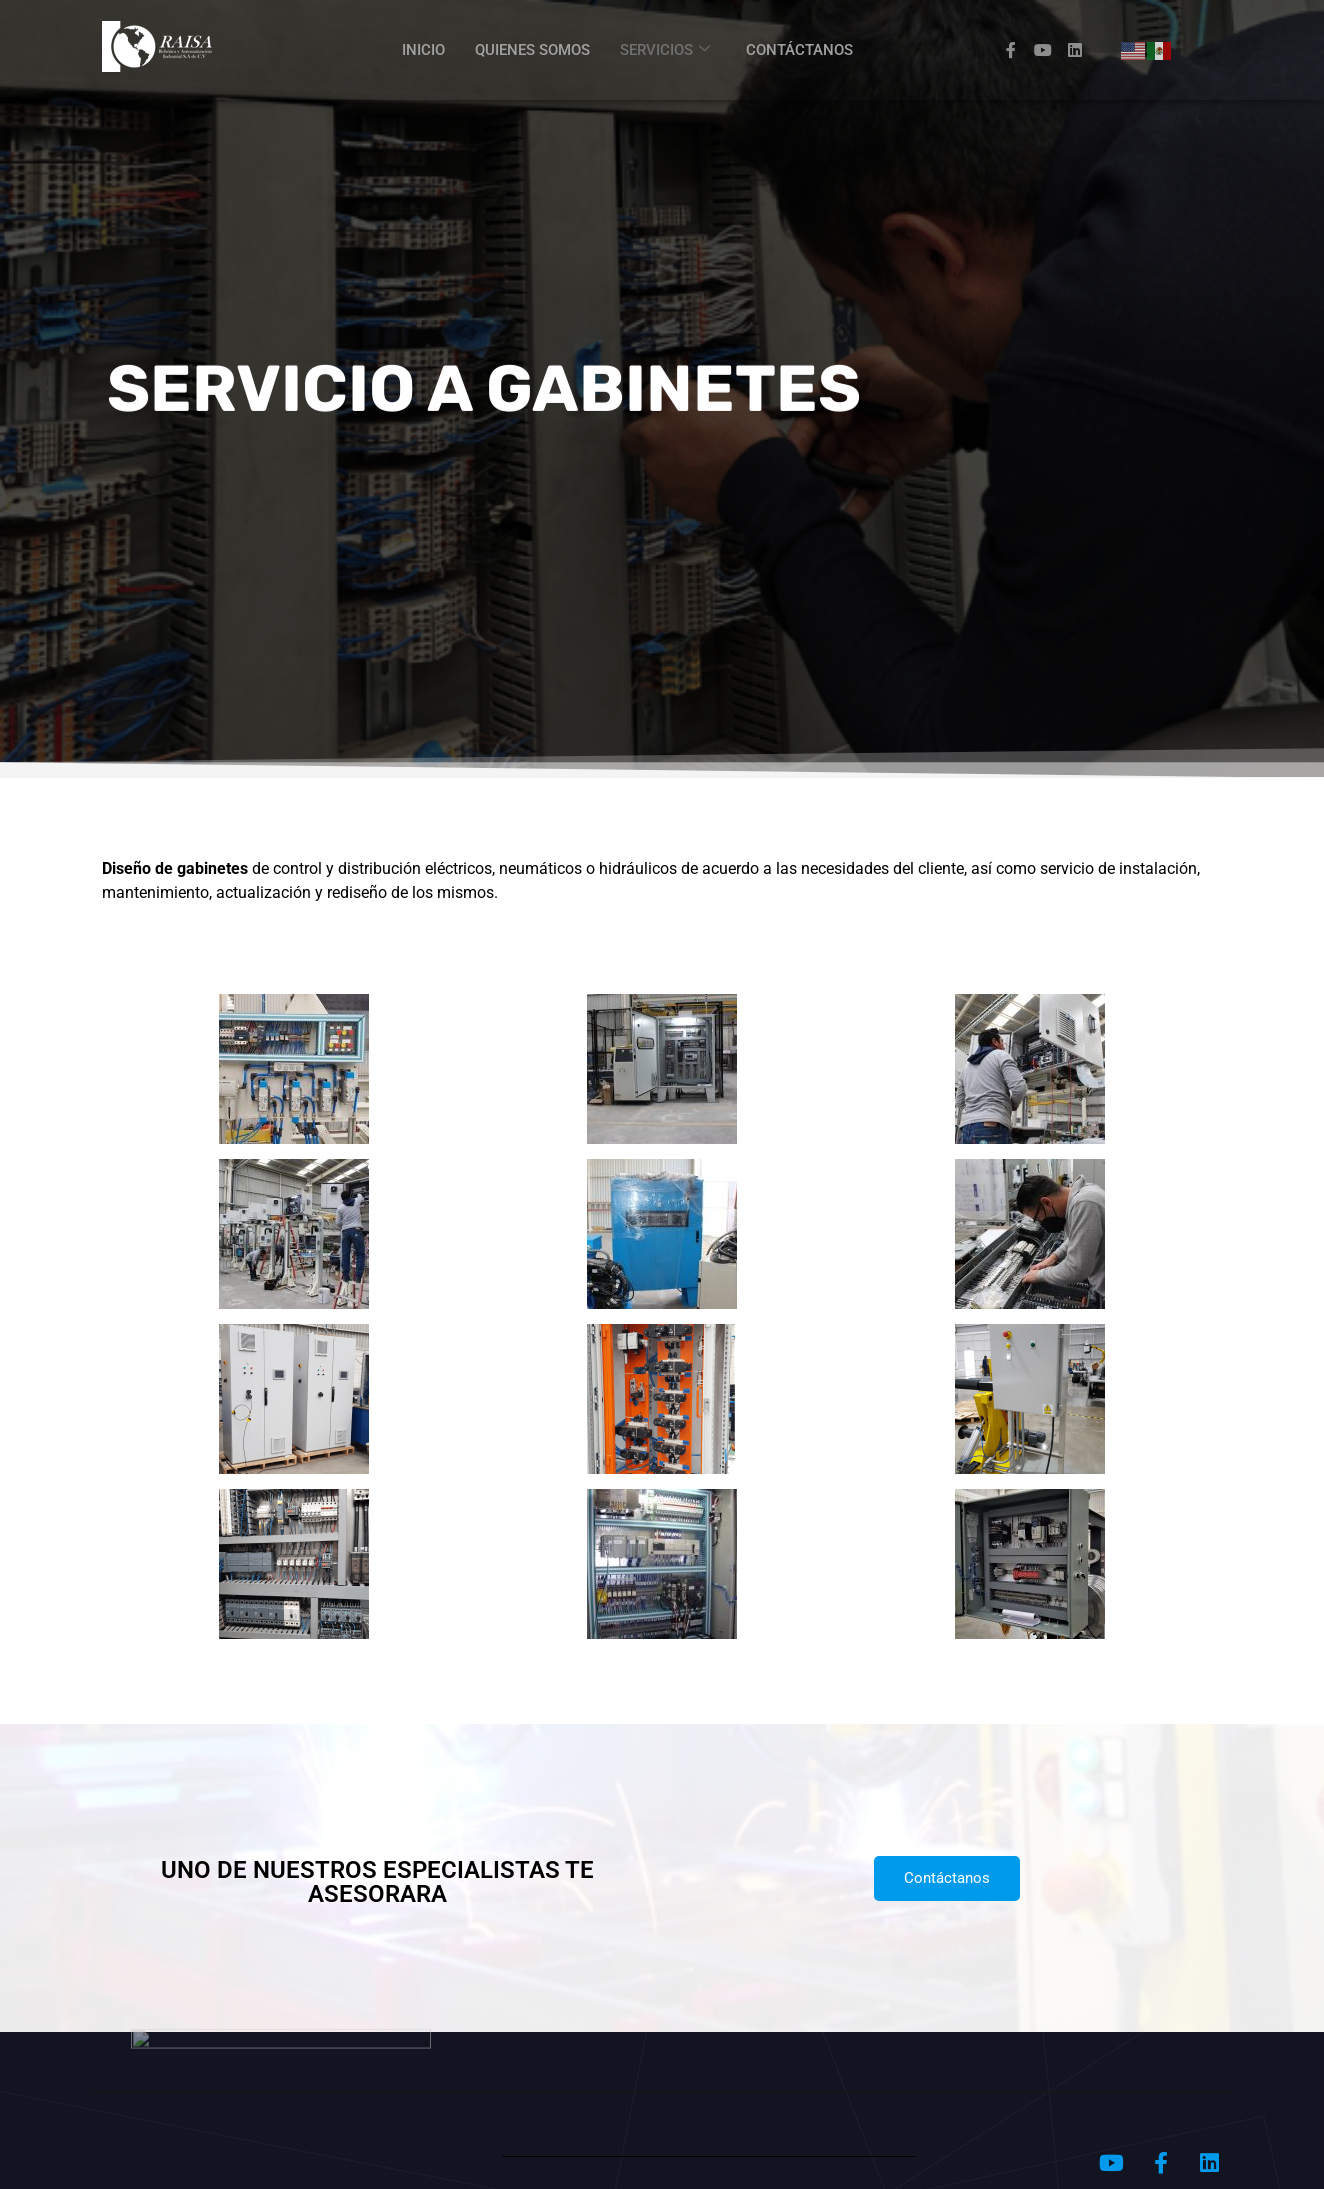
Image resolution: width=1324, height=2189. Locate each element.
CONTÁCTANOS (799, 50)
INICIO (423, 50)
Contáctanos (947, 1878)
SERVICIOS (665, 50)
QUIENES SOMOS (532, 50)
